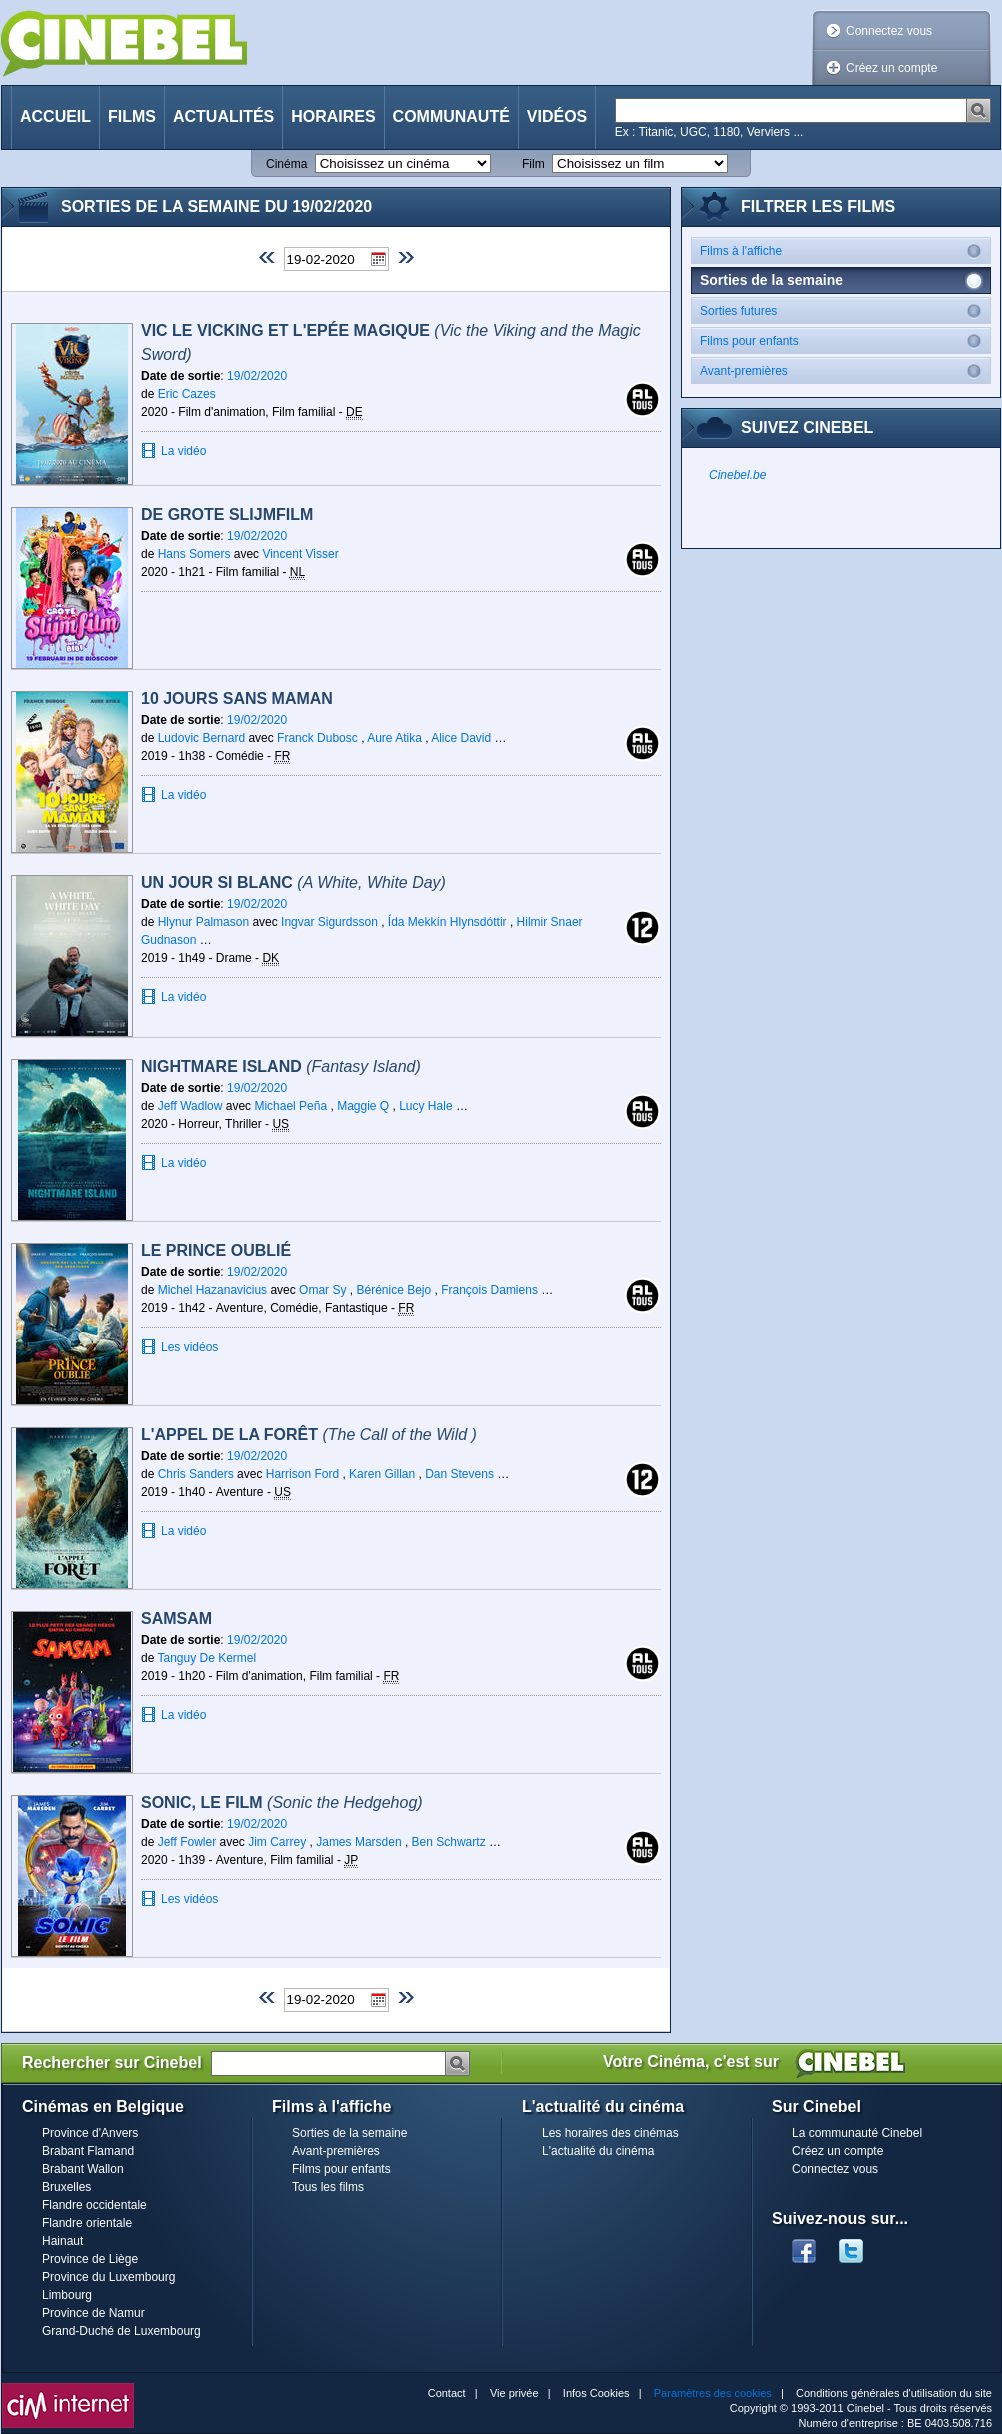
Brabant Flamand (88, 2151)
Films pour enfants (845, 340)
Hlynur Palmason (203, 922)
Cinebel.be (737, 475)
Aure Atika (394, 738)
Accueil (55, 116)
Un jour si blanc (293, 882)
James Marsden (358, 1842)
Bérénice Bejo (393, 1290)
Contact (447, 2393)
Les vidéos (189, 1347)
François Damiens (489, 1290)
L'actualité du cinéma (598, 2151)
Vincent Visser (300, 554)
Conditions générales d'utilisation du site (894, 2393)
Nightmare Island (281, 1066)
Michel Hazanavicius (212, 1290)
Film (533, 164)
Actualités (223, 116)
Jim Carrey (277, 1842)
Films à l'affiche (845, 250)
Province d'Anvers (90, 2133)
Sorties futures (845, 310)
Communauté (451, 116)
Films (132, 116)
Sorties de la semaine (349, 2133)
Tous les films (328, 2187)
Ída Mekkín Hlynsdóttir (447, 922)
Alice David (461, 738)
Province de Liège (90, 2259)
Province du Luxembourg (108, 2277)
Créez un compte (891, 68)
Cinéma (286, 164)
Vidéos (557, 116)
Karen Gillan (382, 1474)
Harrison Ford (302, 1474)
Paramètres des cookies (713, 2393)
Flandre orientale (87, 2223)
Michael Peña (290, 1106)
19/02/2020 (257, 376)
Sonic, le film (282, 1802)
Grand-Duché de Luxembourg (121, 2331)
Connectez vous (889, 31)
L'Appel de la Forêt (309, 1434)
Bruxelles (66, 2187)
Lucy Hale (425, 1106)
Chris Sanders (196, 1474)
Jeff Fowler (187, 1842)
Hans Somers (194, 554)
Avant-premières (845, 370)
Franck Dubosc (317, 738)
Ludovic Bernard (201, 738)
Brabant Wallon (83, 2169)
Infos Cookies (596, 2393)
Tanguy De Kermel (206, 1658)
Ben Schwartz (449, 1842)
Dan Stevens (459, 1474)
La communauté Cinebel (857, 2133)
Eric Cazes (187, 394)
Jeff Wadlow (190, 1106)
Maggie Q (363, 1106)
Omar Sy (322, 1290)
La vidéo (183, 451)
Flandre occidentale (94, 2205)
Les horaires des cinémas (610, 2133)
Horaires (333, 116)
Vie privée (514, 2393)
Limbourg (67, 2295)
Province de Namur (93, 2313)
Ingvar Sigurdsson (329, 922)
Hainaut (62, 2241)
